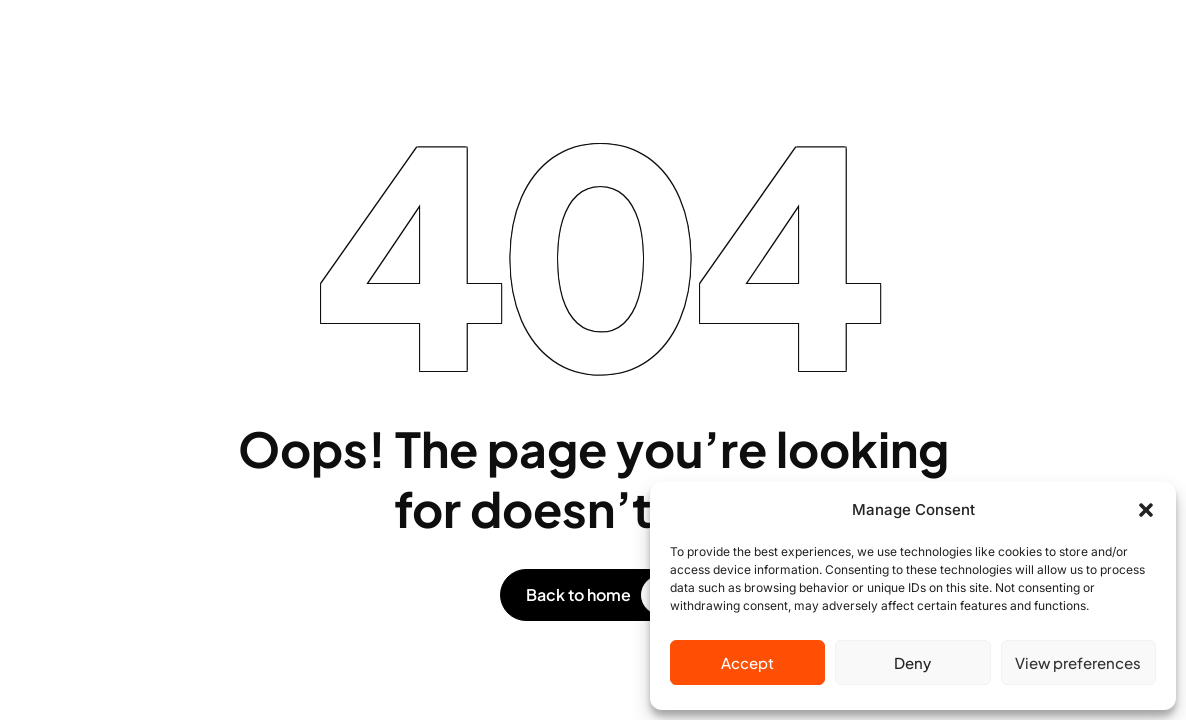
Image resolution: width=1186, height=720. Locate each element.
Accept (747, 662)
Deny (912, 662)
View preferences (1078, 662)
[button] (1146, 510)
